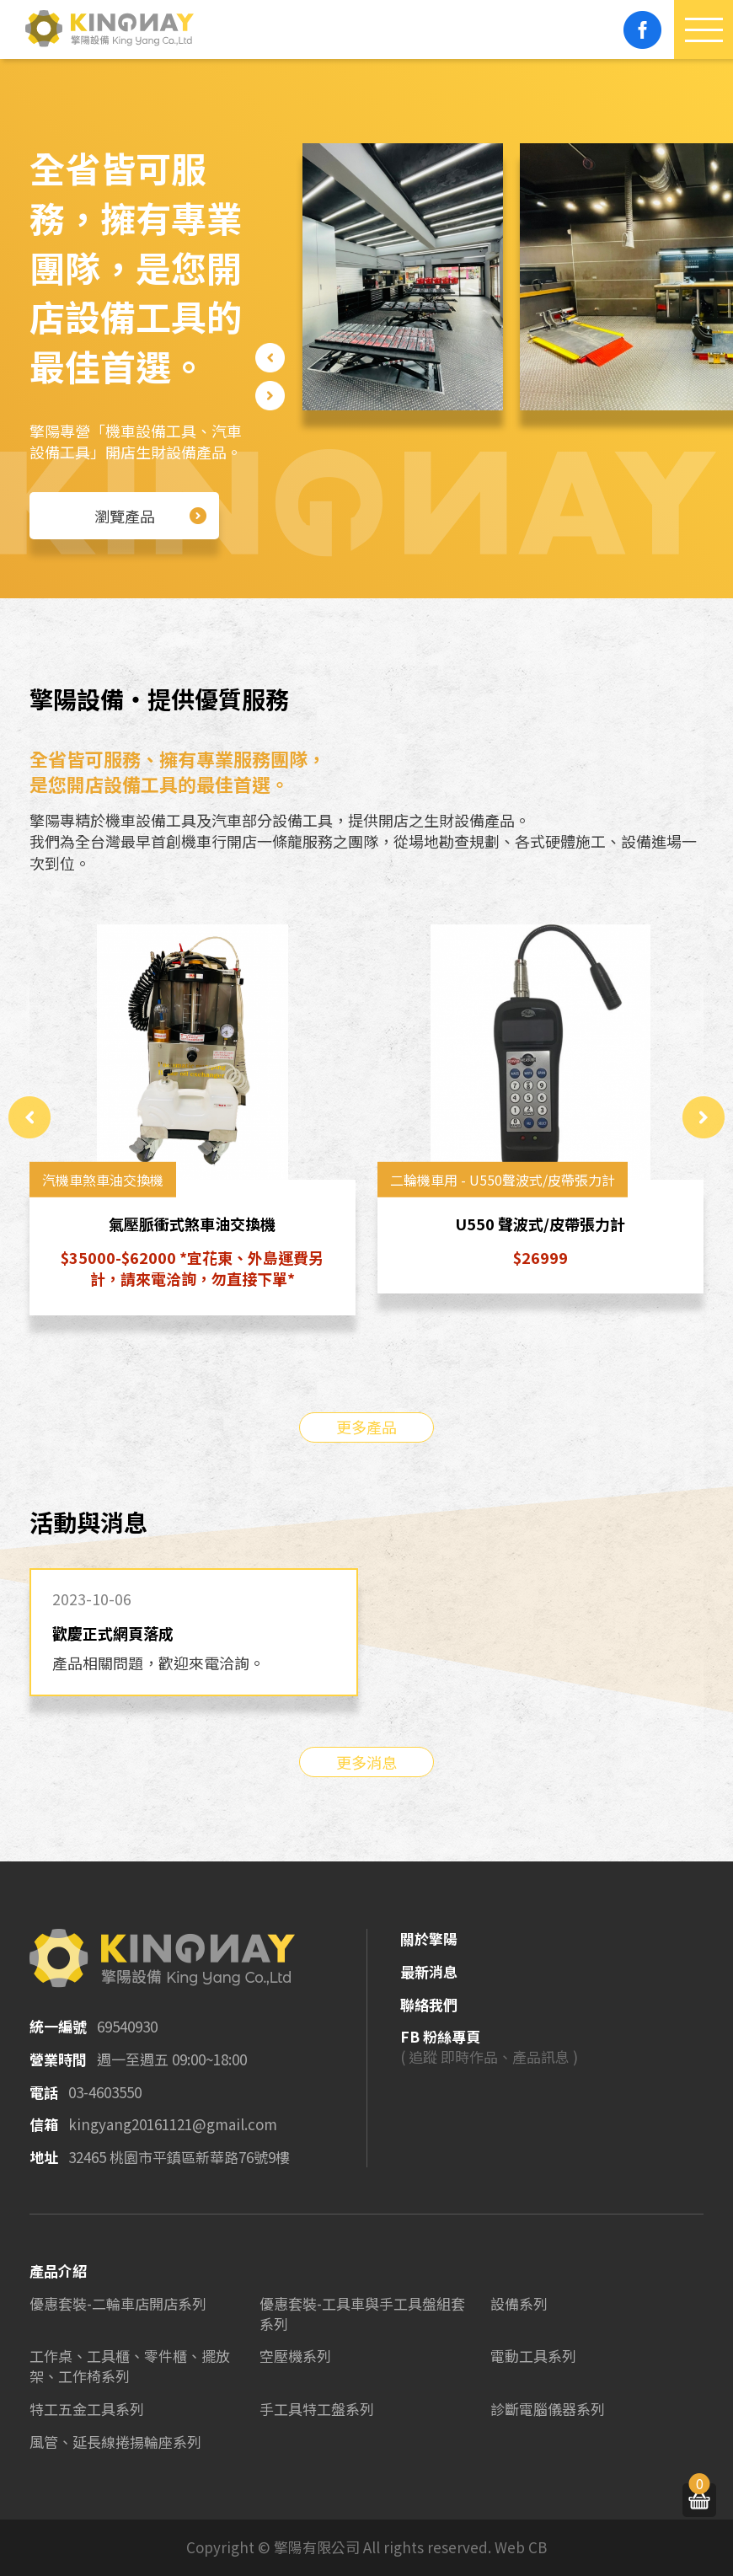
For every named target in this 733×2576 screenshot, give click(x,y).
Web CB (521, 2546)
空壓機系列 (295, 2355)
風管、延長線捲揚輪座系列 (115, 2441)
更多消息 (366, 1762)
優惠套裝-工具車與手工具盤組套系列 (362, 2313)
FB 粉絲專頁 (440, 2036)
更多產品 (366, 1427)
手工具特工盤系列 (316, 2408)
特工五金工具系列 (86, 2408)
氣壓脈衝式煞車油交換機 (193, 1223)
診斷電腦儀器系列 (547, 2408)
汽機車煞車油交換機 (102, 1180)
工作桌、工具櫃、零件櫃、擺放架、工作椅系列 (129, 2365)
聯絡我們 (428, 2004)
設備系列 (519, 2303)
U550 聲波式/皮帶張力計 (541, 1223)
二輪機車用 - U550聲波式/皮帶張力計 (502, 1180)
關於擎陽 (428, 1938)
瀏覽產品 (150, 516)
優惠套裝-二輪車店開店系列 (117, 2303)
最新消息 (428, 1971)
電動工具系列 (533, 2355)
